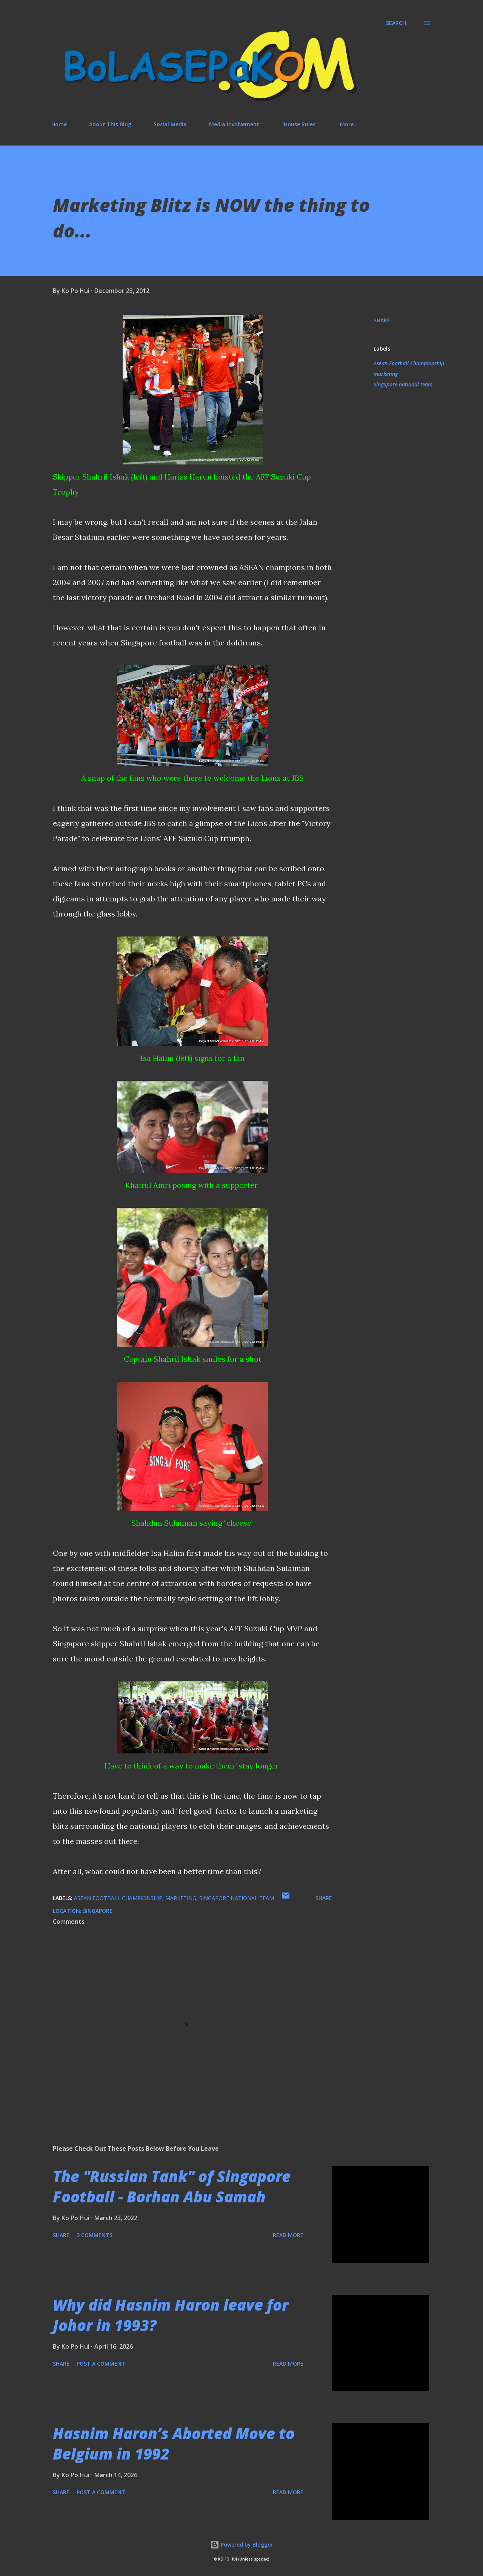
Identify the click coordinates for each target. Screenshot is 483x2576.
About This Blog (110, 124)
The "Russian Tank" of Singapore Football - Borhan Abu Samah (172, 2186)
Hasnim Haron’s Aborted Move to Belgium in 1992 (174, 2443)
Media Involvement (234, 124)
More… (349, 124)
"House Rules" (299, 124)
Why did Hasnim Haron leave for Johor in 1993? (170, 2314)
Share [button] (382, 320)
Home (59, 124)
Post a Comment (101, 2363)
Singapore (97, 1910)
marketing (386, 373)
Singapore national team (403, 384)
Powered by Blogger (241, 2544)
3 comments (94, 2235)
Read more (288, 2235)
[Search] (396, 23)
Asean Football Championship (409, 363)
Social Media (170, 124)
